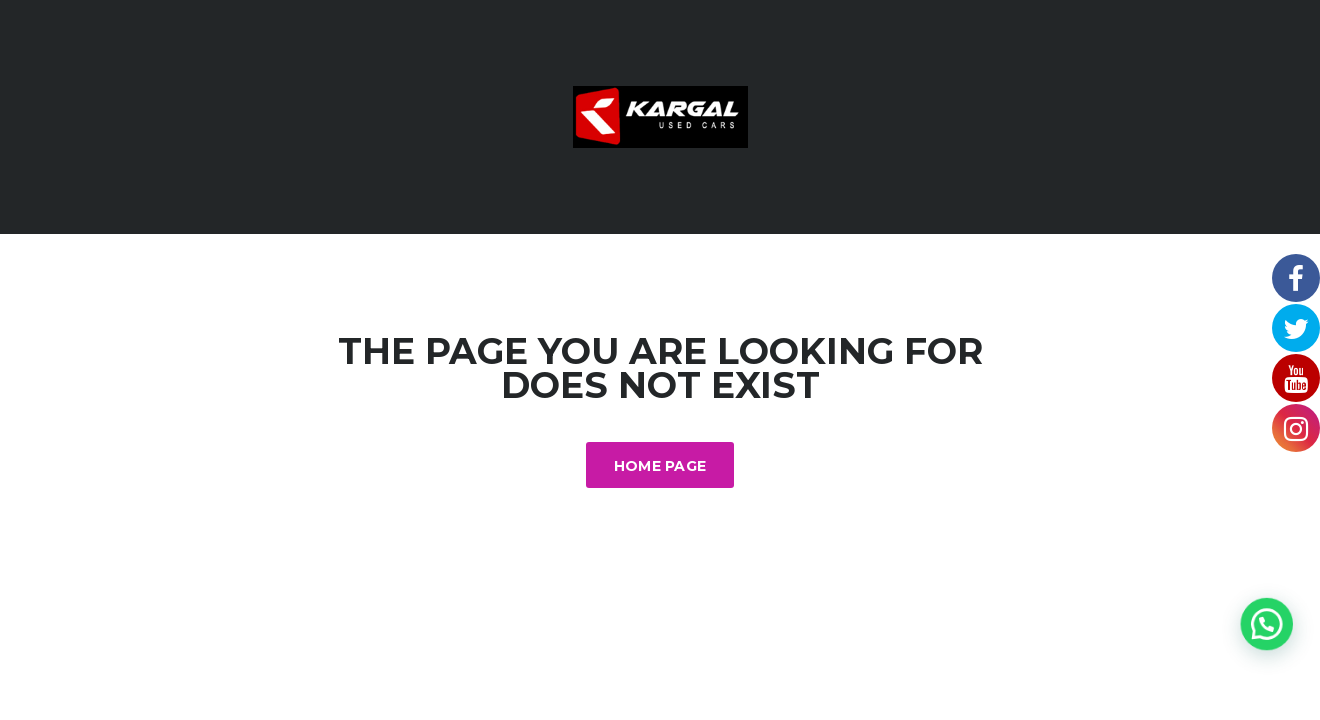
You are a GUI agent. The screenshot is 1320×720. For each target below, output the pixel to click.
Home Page (660, 466)
